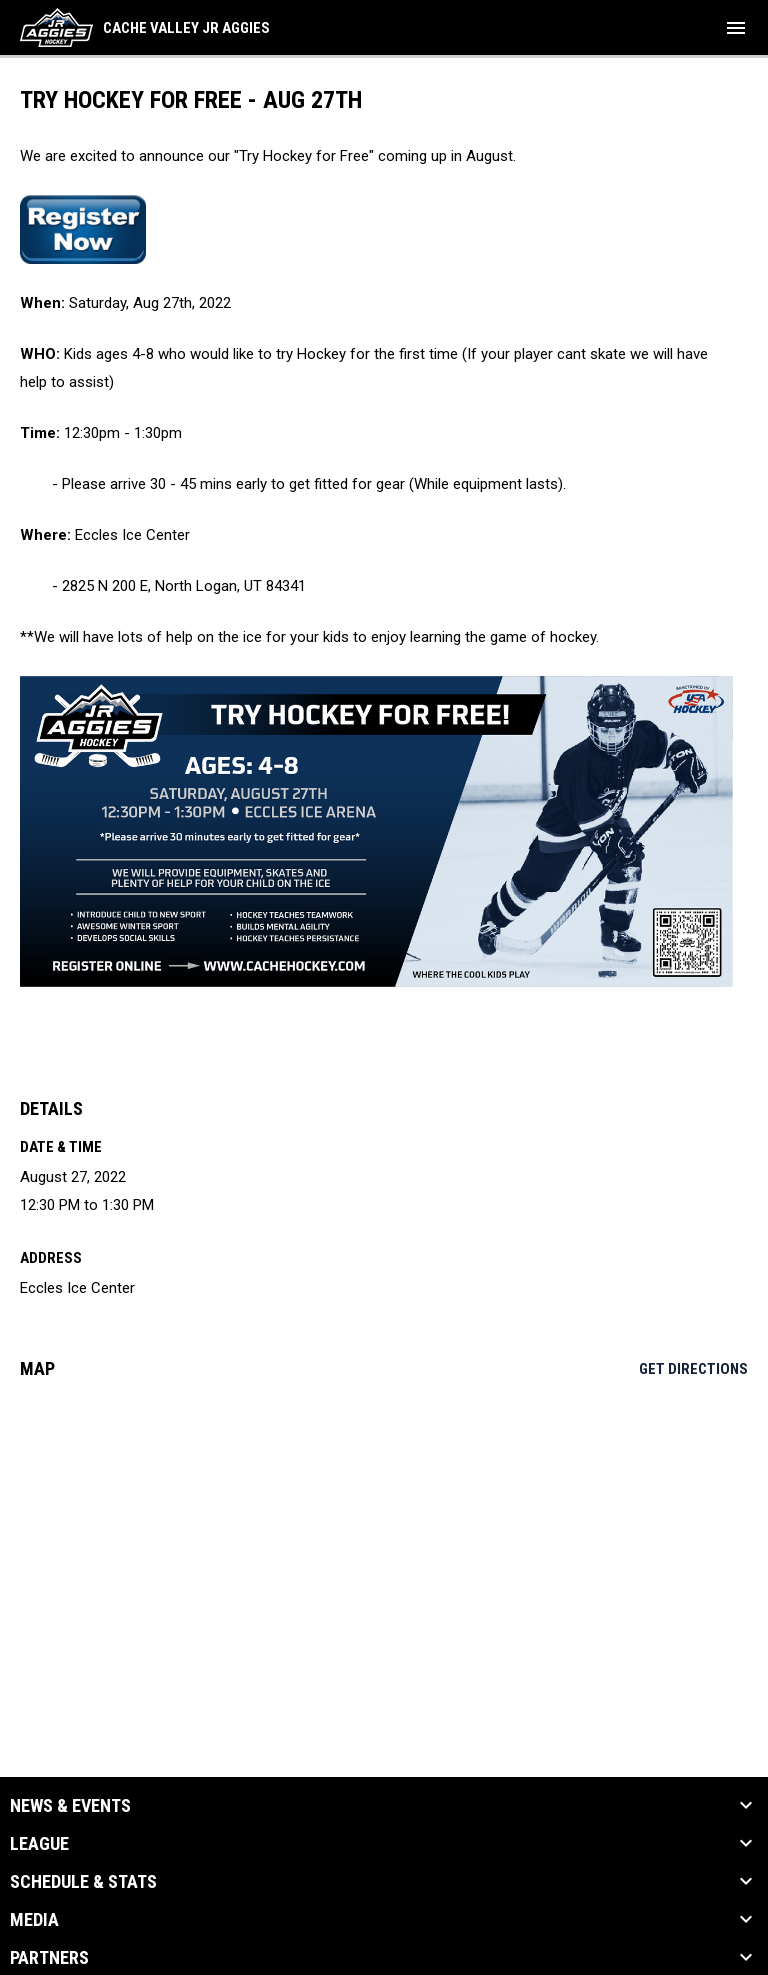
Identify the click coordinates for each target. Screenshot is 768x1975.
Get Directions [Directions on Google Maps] (693, 1369)
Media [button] (34, 1920)
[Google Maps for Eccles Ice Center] (384, 1548)
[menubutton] (736, 28)
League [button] (39, 1844)
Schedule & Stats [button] (83, 1882)
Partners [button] (49, 1958)
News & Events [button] (70, 1806)
